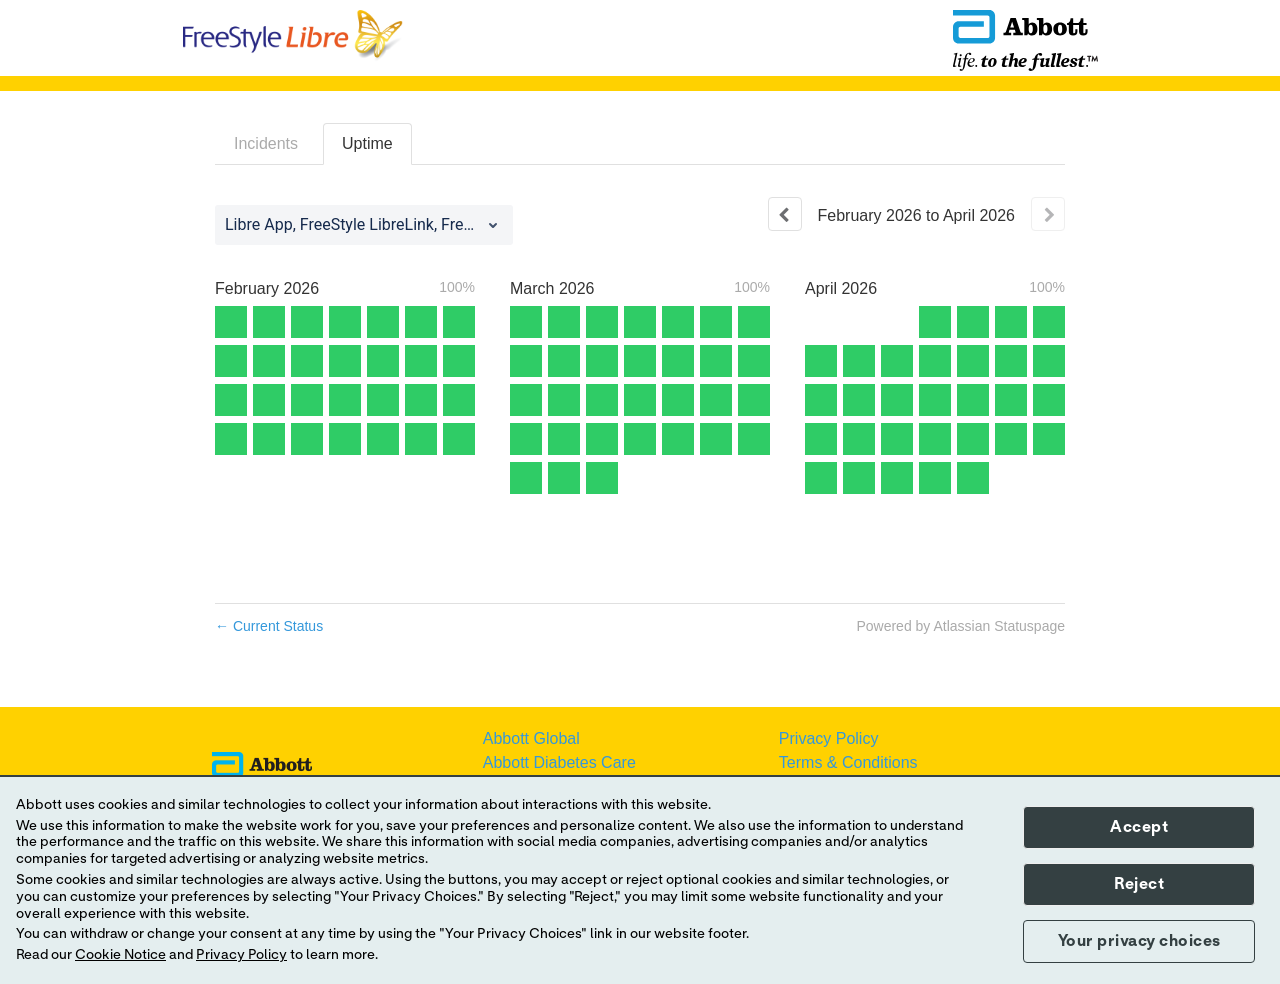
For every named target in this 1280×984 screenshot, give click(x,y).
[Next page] (1048, 214)
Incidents (266, 143)
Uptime (367, 143)
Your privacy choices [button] (1139, 941)
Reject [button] (1139, 884)
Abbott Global (531, 738)
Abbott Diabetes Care (559, 762)
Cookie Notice (120, 955)
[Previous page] (785, 214)
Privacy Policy (829, 738)
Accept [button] (1139, 827)
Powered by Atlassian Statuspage (960, 626)
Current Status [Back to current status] (269, 626)
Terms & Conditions (848, 762)
